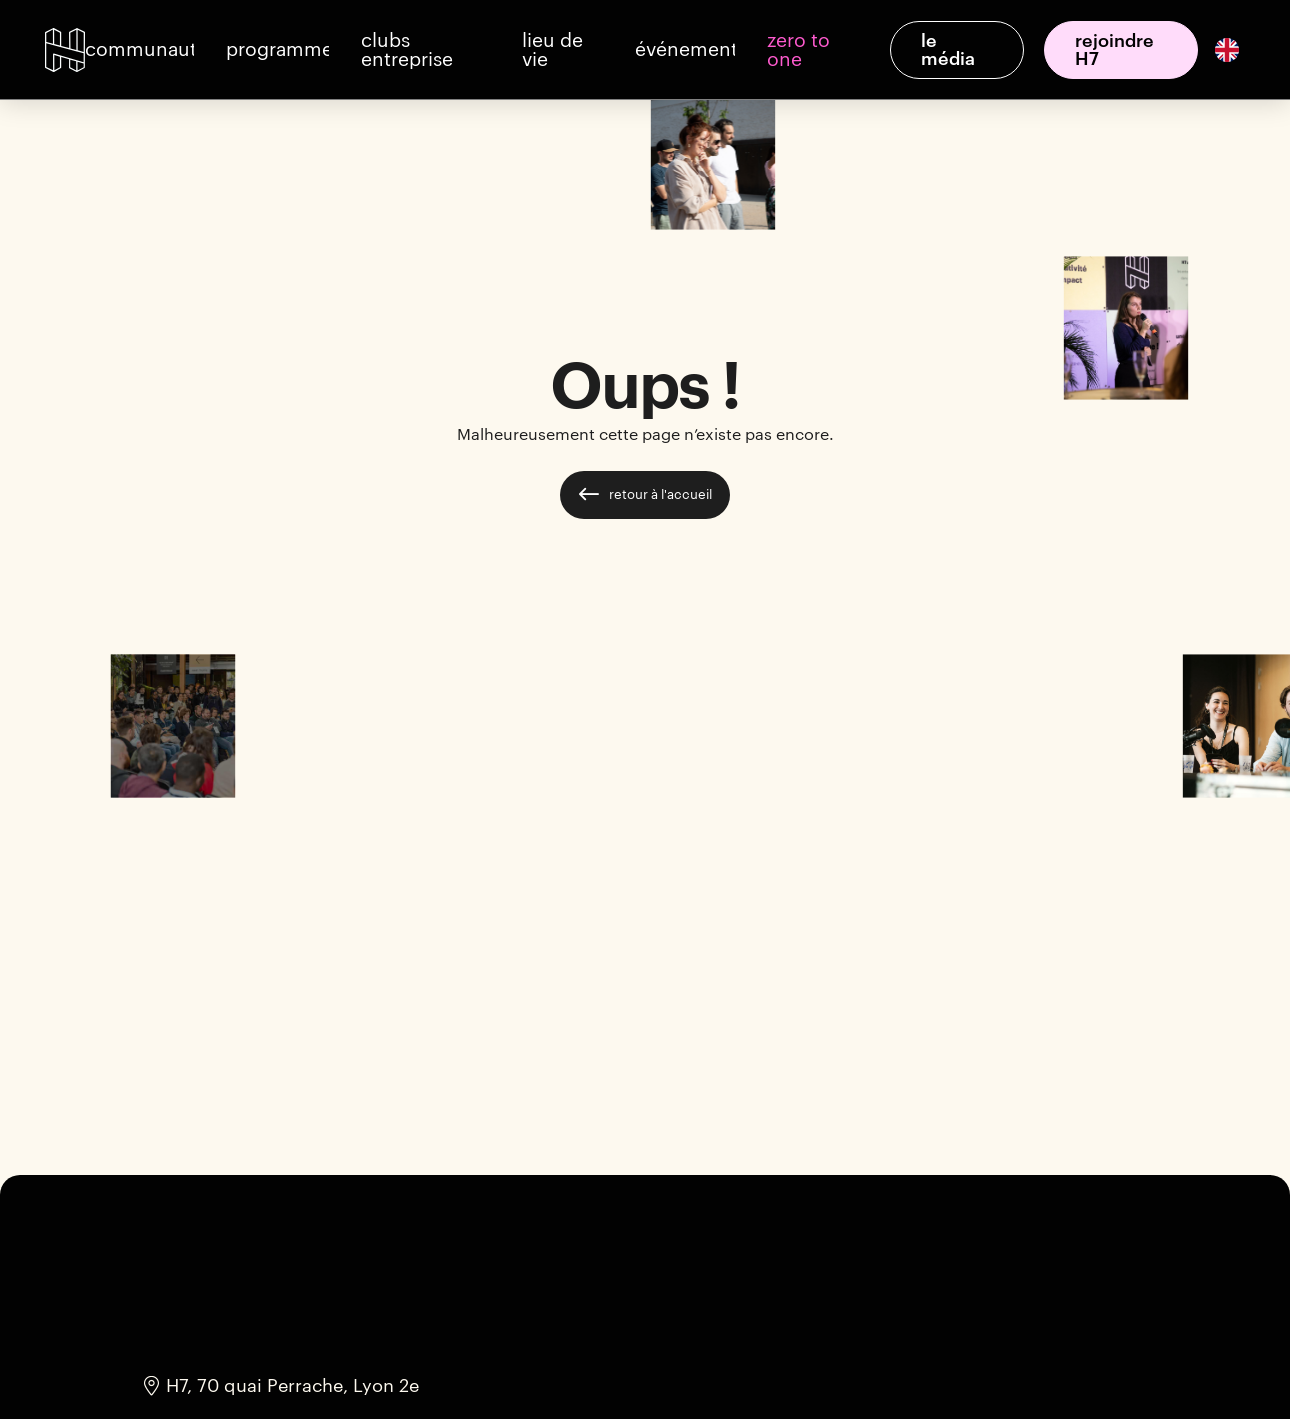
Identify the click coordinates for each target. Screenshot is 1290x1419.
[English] (1227, 49)
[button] (139, 49)
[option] (1225, 49)
